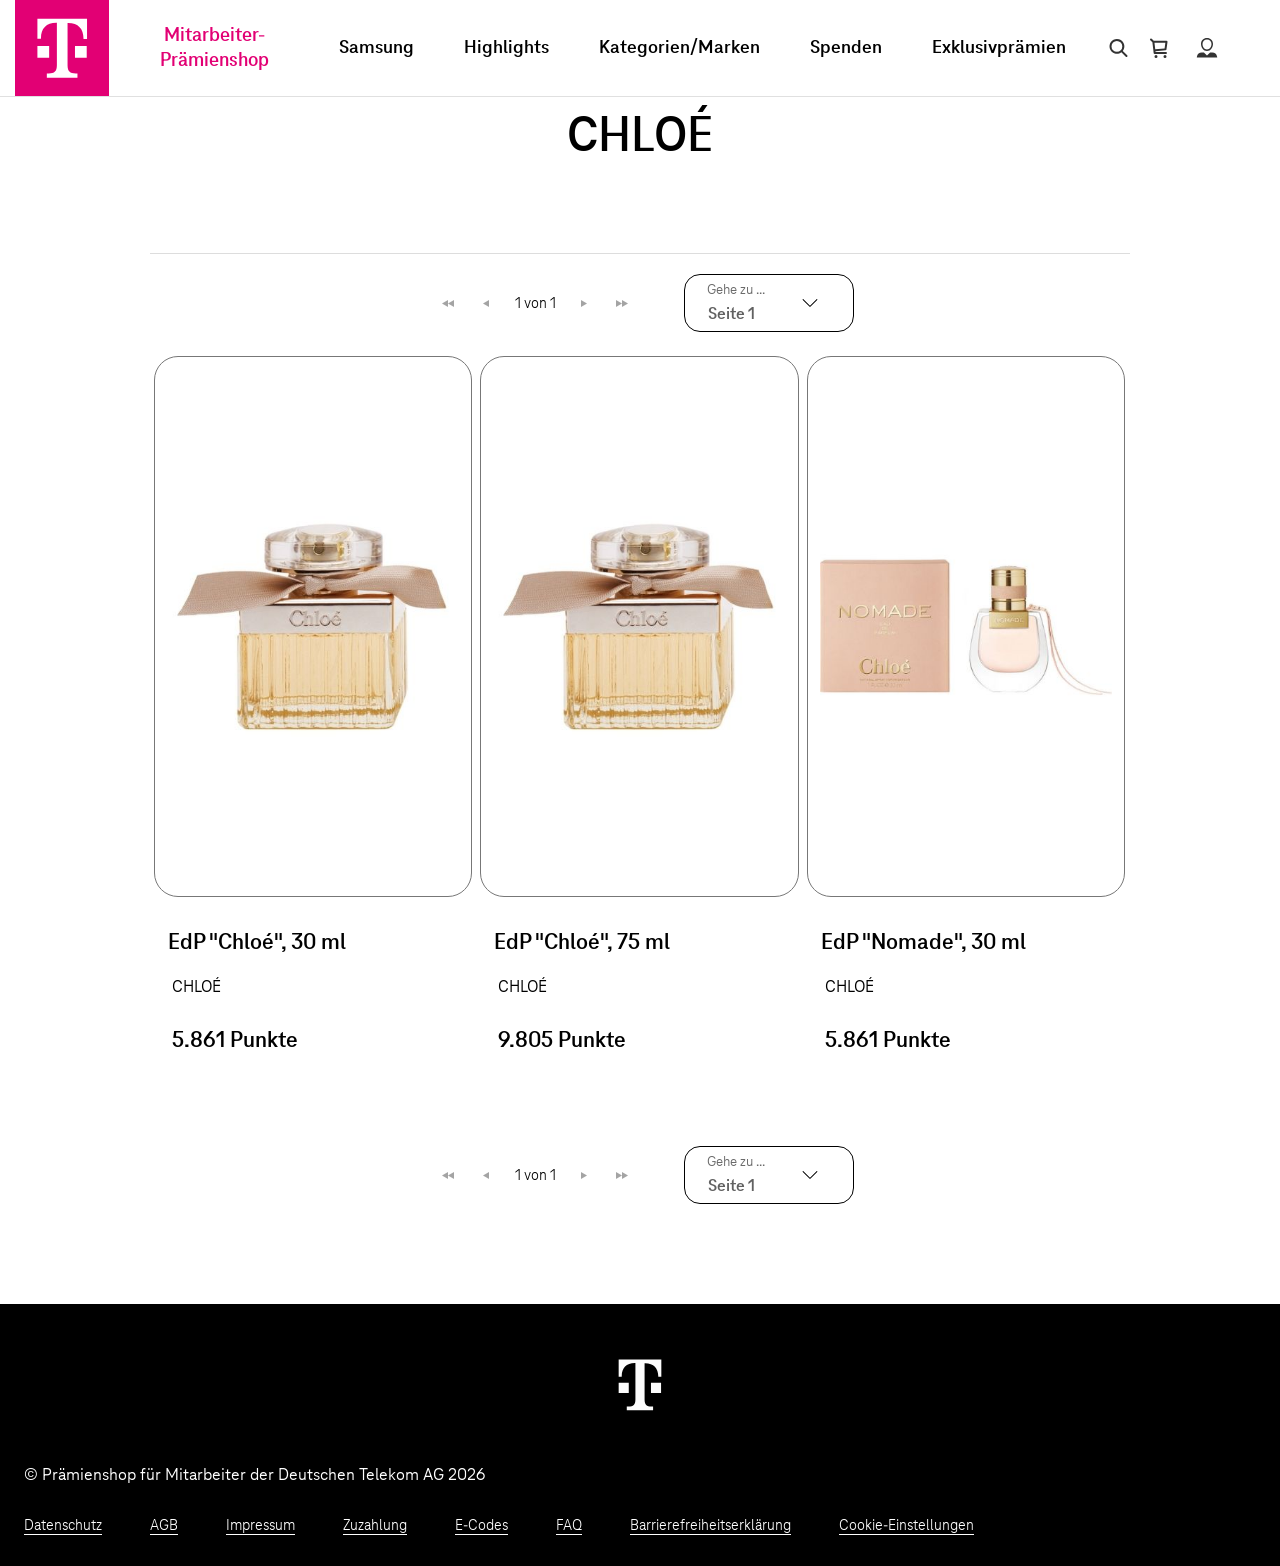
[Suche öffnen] (1114, 48)
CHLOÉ (196, 987)
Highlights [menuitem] (506, 48)
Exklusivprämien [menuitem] (999, 48)
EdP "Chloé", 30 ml (257, 943)
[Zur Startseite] (62, 48)
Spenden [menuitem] (846, 48)
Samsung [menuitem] (376, 48)
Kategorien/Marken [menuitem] (679, 48)
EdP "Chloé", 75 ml (582, 943)
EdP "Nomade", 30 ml (923, 943)
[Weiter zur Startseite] (640, 1384)
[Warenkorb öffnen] (1159, 48)
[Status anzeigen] (1207, 48)
